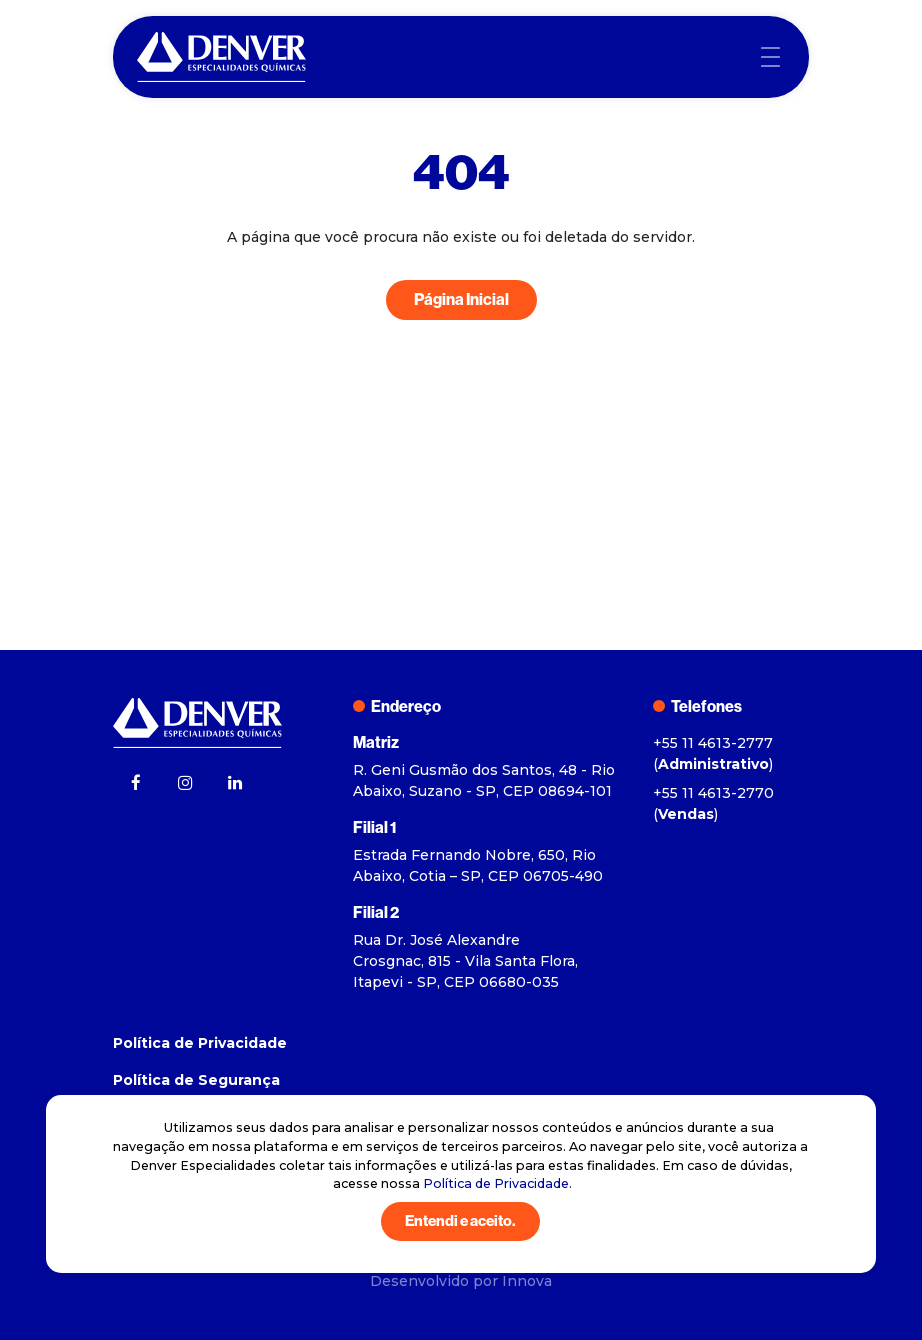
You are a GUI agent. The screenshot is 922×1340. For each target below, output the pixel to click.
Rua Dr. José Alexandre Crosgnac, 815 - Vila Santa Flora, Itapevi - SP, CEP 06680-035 (465, 961)
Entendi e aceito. (460, 1221)
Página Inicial (461, 299)
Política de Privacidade (200, 1043)
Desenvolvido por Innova (461, 1281)
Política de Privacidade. (497, 1183)
